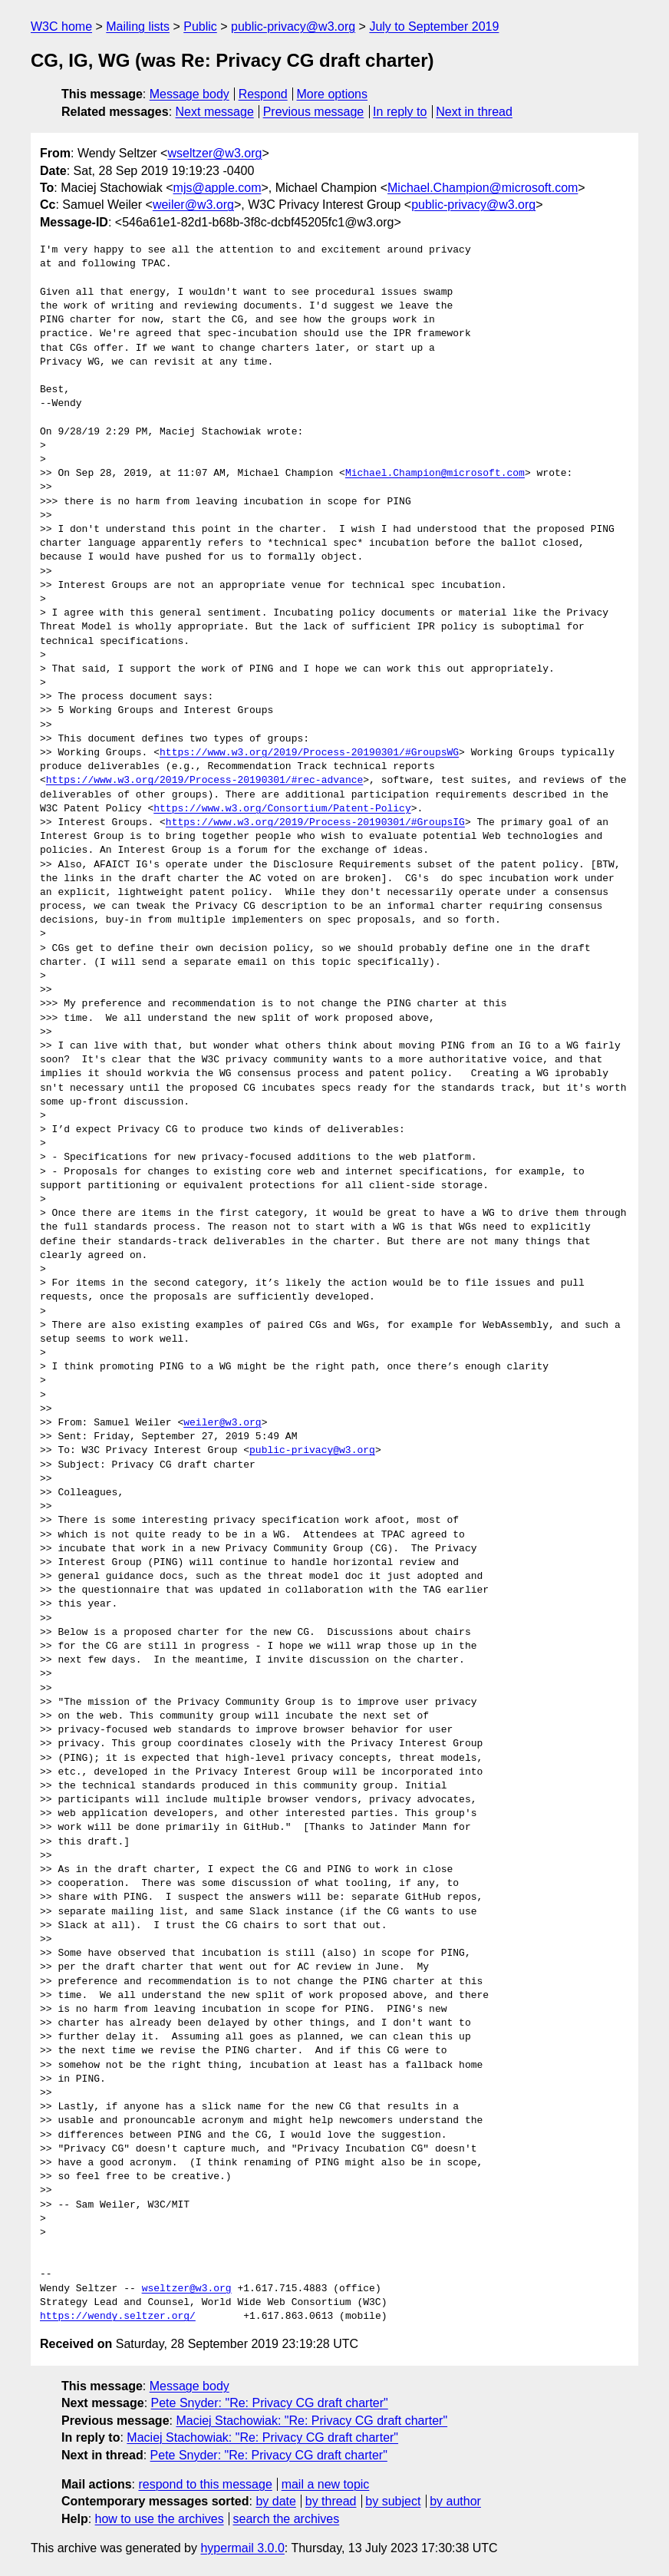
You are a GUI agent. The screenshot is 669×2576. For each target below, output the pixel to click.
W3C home (61, 26)
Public (200, 26)
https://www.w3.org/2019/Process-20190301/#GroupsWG (309, 753)
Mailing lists (138, 26)
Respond (263, 94)
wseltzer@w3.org (214, 153)
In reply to (400, 111)
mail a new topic (326, 2484)
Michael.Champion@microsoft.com (482, 187)
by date (275, 2501)
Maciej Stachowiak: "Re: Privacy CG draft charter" (311, 2420)
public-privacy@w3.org (293, 26)
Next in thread (474, 111)
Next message (215, 111)
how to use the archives (159, 2518)
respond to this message (205, 2484)
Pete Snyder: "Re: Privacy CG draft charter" (269, 2402)
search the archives (286, 2518)
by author (455, 2501)
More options (332, 94)
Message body (189, 94)
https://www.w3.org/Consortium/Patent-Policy (281, 809)
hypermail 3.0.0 (242, 2548)
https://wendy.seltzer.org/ (118, 2316)
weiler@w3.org (193, 204)
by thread (331, 2501)
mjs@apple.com (217, 187)
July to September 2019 (434, 26)
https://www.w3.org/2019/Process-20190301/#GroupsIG (315, 823)
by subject (392, 2501)
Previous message (313, 111)
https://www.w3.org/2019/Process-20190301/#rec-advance (204, 781)
